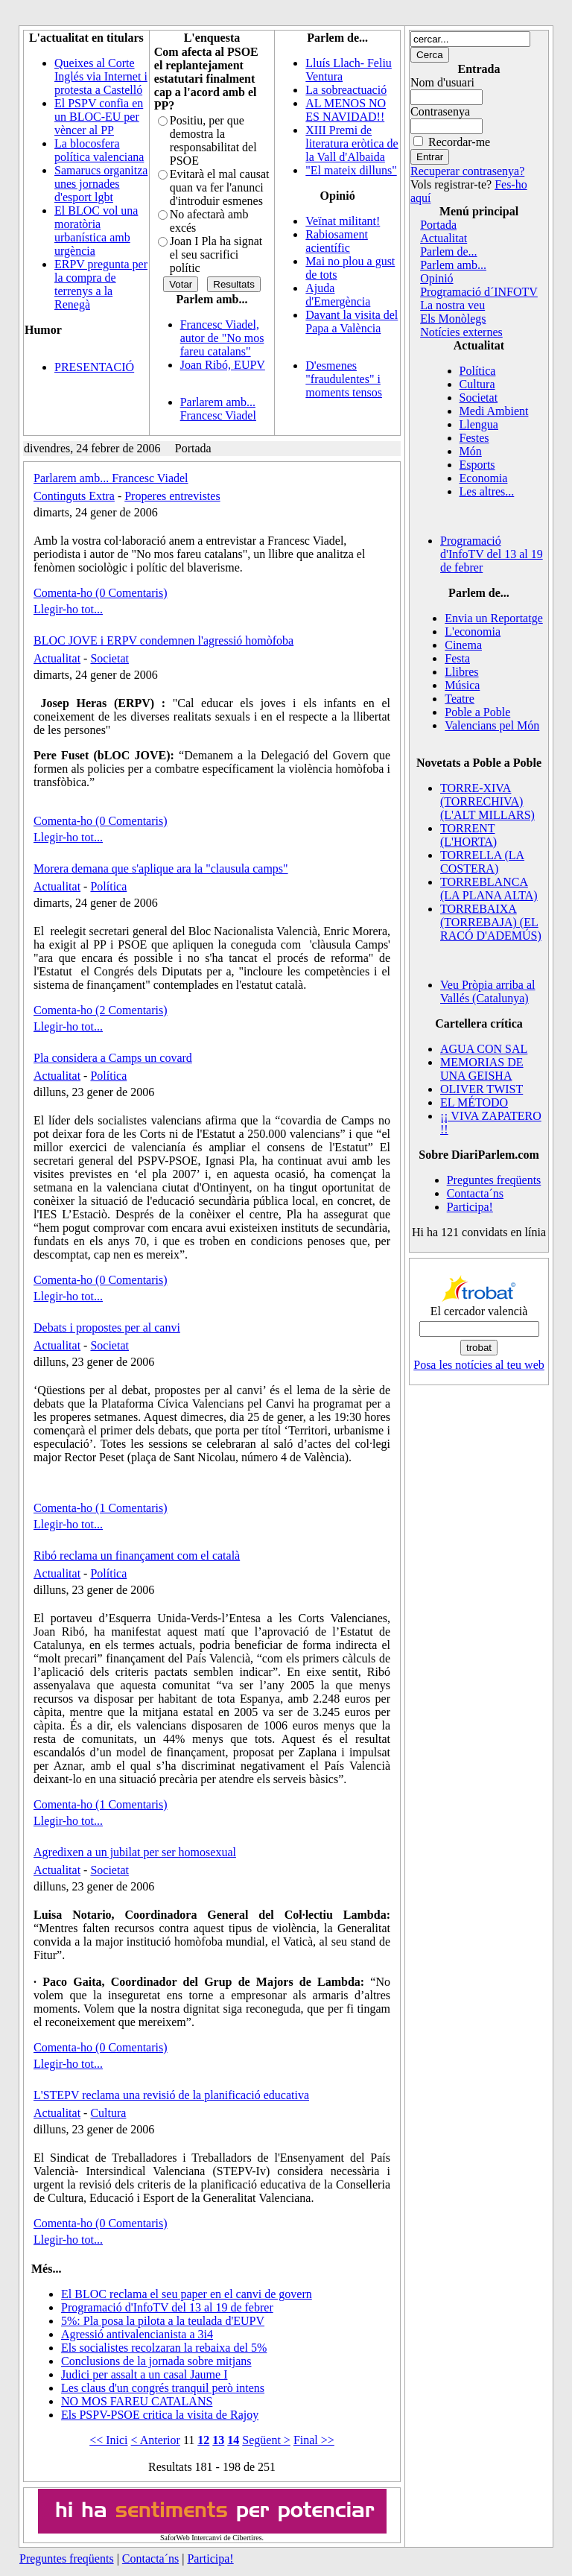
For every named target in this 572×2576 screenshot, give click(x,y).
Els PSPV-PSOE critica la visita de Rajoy (159, 2414)
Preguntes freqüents (494, 1180)
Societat (109, 658)
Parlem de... (448, 251)
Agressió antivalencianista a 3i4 (137, 2334)
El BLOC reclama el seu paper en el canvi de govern (186, 2294)
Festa (457, 658)
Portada (438, 224)
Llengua (479, 424)
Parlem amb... (453, 265)
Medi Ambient (494, 411)
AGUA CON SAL (483, 1048)
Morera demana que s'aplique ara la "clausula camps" (161, 868)
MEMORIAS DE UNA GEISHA (482, 1069)
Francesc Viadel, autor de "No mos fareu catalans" (222, 338)
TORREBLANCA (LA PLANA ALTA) (489, 889)
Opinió (436, 278)
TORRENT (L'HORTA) (468, 835)
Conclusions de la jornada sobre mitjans (156, 2361)
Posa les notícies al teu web (478, 1364)
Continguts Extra (74, 496)
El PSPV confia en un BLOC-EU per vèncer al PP (98, 116)
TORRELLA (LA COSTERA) (482, 862)
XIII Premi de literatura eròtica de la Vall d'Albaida (351, 143)
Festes (474, 437)
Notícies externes (461, 332)
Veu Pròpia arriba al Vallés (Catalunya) (488, 991)
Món (471, 451)
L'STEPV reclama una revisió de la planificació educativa (171, 2095)
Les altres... (487, 491)
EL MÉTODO (474, 1102)
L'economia (472, 631)
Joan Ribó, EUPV (222, 364)
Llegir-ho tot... (68, 609)
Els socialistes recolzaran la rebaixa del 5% (164, 2347)
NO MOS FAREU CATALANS (136, 2401)
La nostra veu (452, 305)
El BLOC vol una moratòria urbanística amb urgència (96, 230)
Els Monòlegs (453, 318)
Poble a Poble (477, 712)
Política (108, 886)
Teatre (459, 698)
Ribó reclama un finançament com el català (137, 1555)
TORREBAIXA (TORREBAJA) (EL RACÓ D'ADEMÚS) (490, 922)
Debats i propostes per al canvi (107, 1327)
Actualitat (57, 658)
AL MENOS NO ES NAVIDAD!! (345, 110)
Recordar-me (459, 142)
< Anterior (155, 2440)
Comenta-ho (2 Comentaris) (101, 1010)
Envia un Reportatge (494, 618)
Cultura (108, 2113)
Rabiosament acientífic (336, 241)
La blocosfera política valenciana (99, 150)
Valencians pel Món (492, 725)
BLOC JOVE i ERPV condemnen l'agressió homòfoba (163, 640)
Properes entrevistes (172, 496)
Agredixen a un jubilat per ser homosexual (135, 1852)
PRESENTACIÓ (94, 367)
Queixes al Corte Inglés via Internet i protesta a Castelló (100, 76)
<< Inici (108, 2440)
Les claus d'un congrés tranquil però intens (162, 2388)
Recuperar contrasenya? (467, 171)
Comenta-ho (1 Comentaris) (101, 1507)
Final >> (313, 2440)
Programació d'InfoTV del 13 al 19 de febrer (167, 2307)
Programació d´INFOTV (479, 291)
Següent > (266, 2440)
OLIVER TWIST (481, 1089)
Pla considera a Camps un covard (113, 1057)
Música (462, 685)
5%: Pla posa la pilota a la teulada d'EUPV (162, 2320)
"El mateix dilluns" (350, 170)
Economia (484, 478)
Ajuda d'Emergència (337, 295)
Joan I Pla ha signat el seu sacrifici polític (216, 254)
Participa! (470, 1206)
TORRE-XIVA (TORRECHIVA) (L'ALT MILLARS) (487, 801)
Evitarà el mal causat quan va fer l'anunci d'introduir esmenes (220, 187)
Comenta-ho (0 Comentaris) (101, 592)
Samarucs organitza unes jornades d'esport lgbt (100, 183)
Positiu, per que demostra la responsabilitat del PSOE (213, 140)
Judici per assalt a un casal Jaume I (144, 2374)
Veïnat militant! (342, 221)
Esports (477, 464)
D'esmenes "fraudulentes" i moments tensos (343, 379)
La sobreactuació (346, 89)
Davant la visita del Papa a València (351, 321)
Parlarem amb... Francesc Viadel (218, 409)
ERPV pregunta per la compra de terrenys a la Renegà (100, 284)
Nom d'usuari (442, 82)
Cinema (463, 645)
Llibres (461, 671)
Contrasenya (440, 111)
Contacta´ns (475, 1193)
